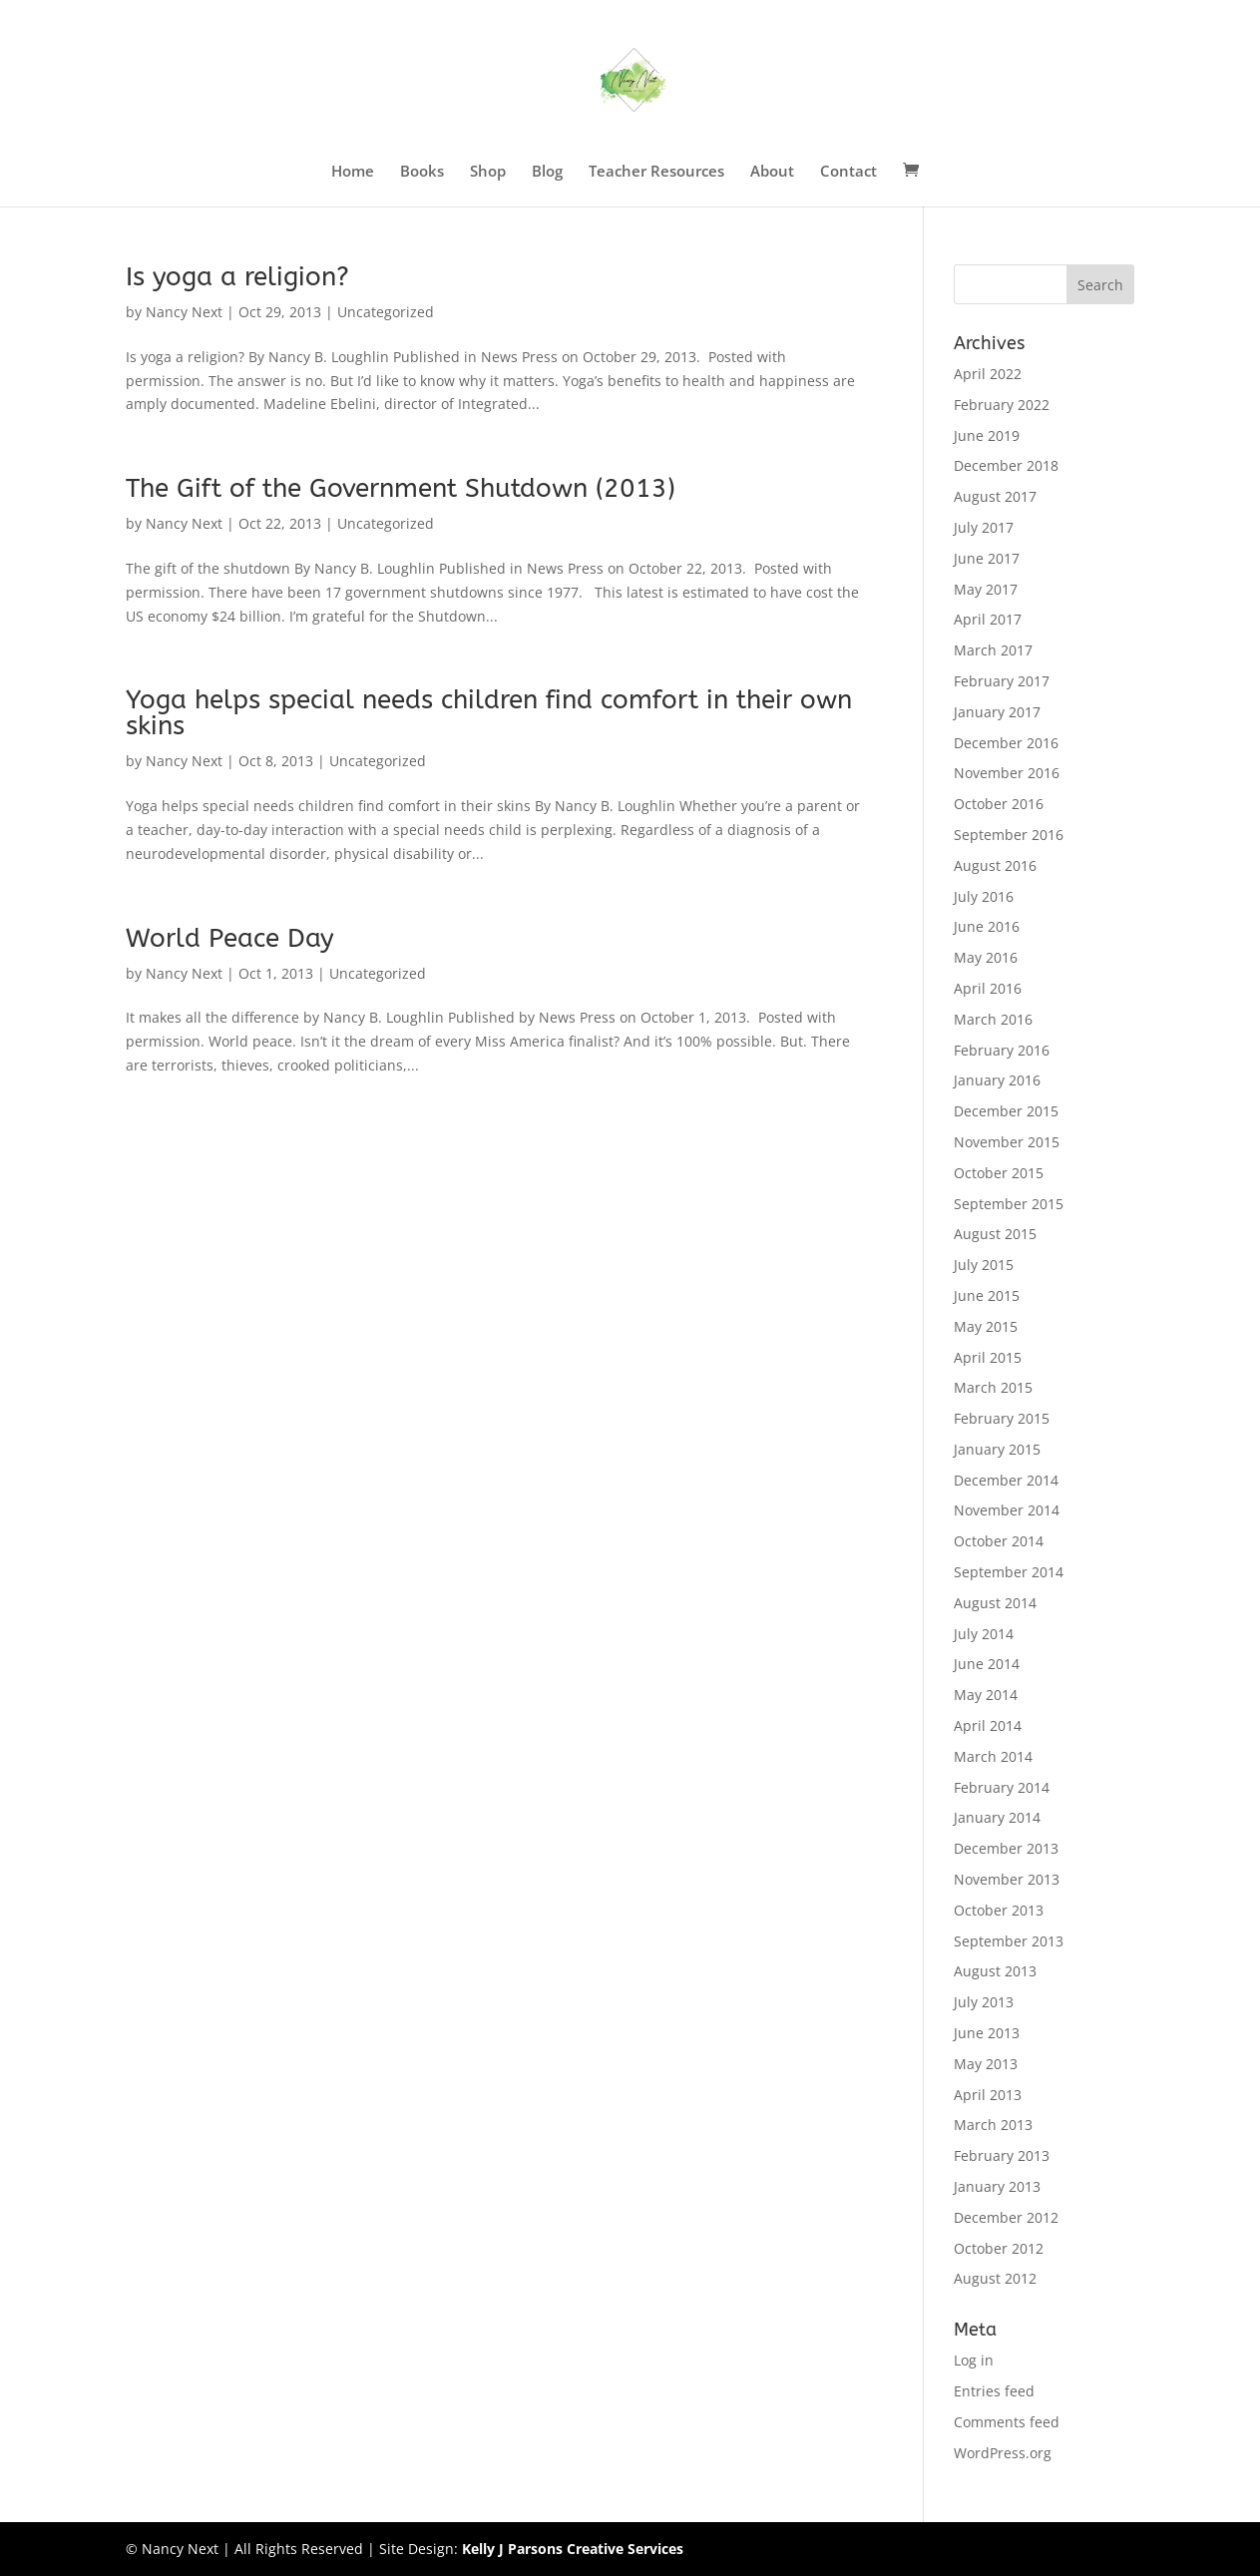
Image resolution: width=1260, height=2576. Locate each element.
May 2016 (986, 957)
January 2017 (997, 711)
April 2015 (988, 1357)
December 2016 (1006, 742)
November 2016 (1006, 772)
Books (422, 172)
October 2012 (999, 2248)
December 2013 (1006, 1848)
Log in (974, 2360)
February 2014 (1002, 1787)
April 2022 (988, 373)
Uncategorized (385, 311)
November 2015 (1006, 1141)
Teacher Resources (656, 172)
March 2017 (993, 650)
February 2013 (1002, 2155)
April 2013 (988, 2094)
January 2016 (997, 1080)
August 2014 (995, 1602)
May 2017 (986, 589)
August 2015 (995, 1233)
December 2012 (1006, 2217)
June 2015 (987, 1295)
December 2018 (1006, 465)
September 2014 (1008, 1571)
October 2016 (999, 803)
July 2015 (984, 1264)
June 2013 (987, 2032)
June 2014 (987, 1663)
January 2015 (997, 1449)
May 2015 (986, 1326)
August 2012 (995, 2278)
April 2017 (988, 619)
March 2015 (993, 1387)
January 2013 (997, 2186)
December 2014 (1006, 1480)
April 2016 (988, 988)
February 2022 (1002, 404)
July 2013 (984, 2001)
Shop (488, 172)
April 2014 (988, 1725)
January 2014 (997, 1817)
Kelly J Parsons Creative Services (572, 2548)
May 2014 (986, 1694)
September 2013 (1008, 1941)
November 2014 (1006, 1510)
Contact (848, 172)
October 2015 (999, 1172)
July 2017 (984, 527)
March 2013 (993, 2124)
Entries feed (994, 2390)
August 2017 (995, 496)
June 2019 (987, 435)
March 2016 (993, 1019)
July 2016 (984, 896)
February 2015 (1002, 1418)
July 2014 (984, 1633)
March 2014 (993, 1756)
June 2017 (987, 558)
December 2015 (1006, 1110)
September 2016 (1008, 834)
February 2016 (1002, 1050)
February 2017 (1002, 680)
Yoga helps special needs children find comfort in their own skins (489, 712)
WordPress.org (1002, 2452)
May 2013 (986, 2063)
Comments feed (1006, 2421)
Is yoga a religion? (237, 276)
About (772, 172)
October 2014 (999, 1540)
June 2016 (987, 926)
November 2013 (1006, 1879)
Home (352, 172)
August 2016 (995, 865)
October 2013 (999, 1910)
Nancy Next (184, 311)
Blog (547, 172)
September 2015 (1008, 1203)
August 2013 (995, 1970)
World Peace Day (230, 938)
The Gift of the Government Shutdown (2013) (400, 488)
